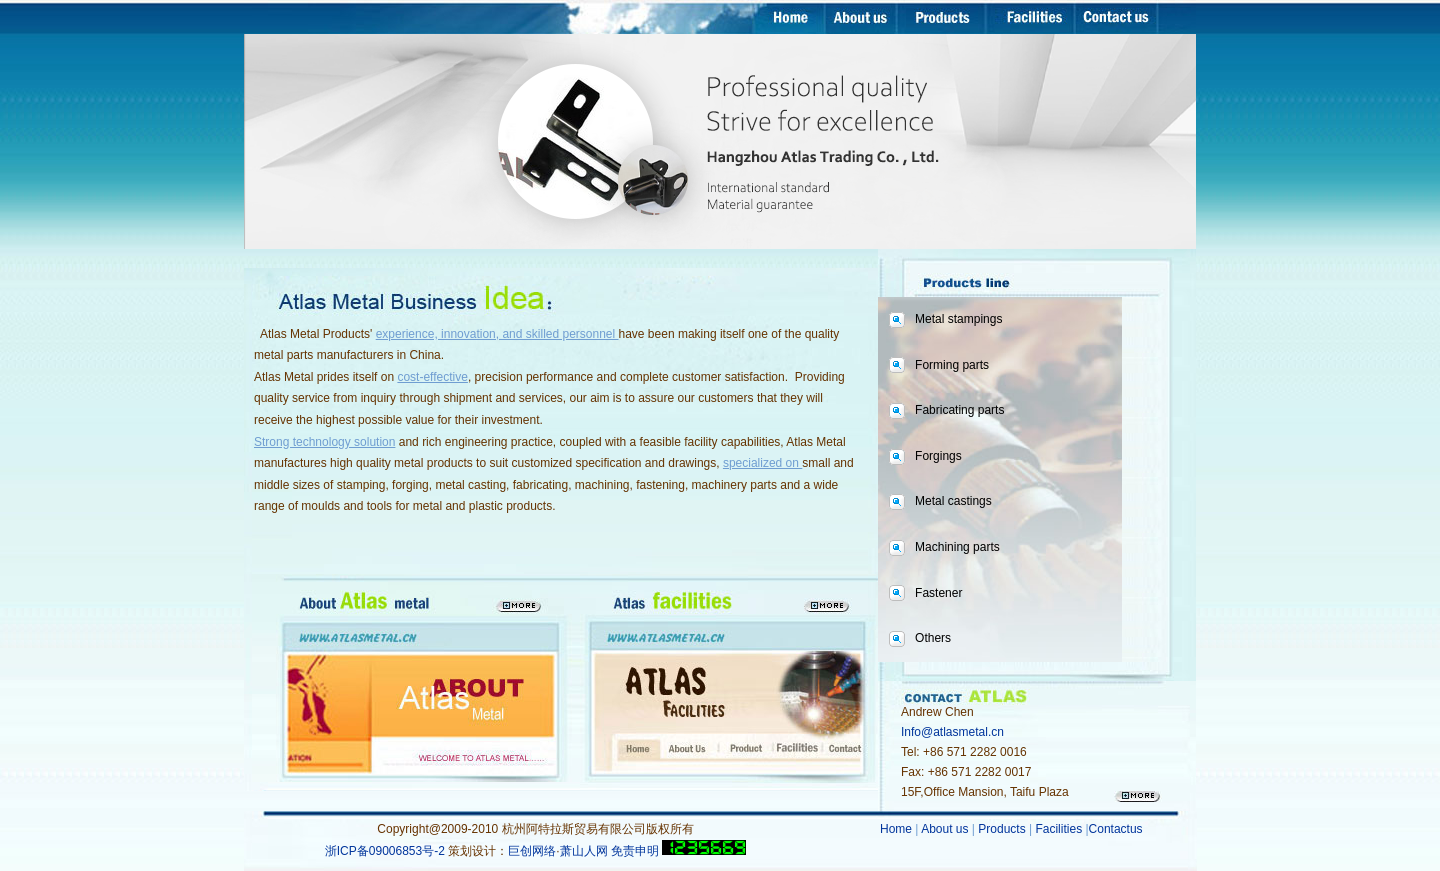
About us (946, 829)
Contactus (1116, 829)
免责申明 (635, 851)
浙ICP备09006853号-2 (386, 851)
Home (897, 829)
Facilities (1060, 829)
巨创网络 (532, 851)
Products (1001, 829)
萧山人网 (584, 851)
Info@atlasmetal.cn (952, 732)
